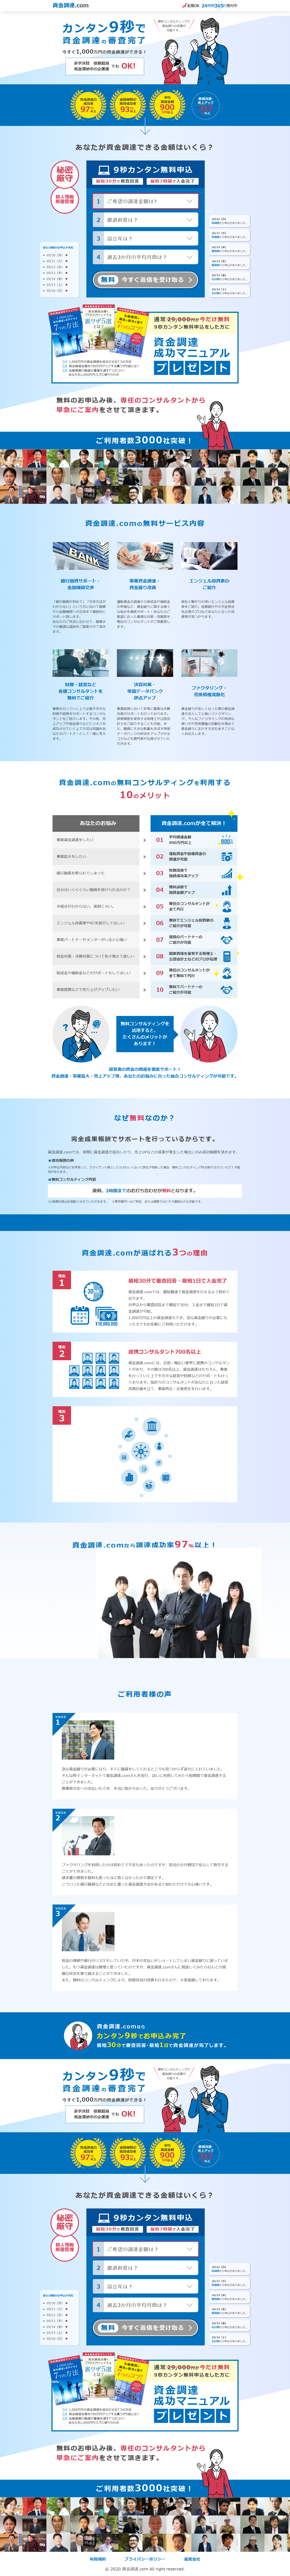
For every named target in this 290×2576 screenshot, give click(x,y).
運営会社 (192, 2559)
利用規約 (98, 2559)
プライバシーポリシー (145, 2559)
